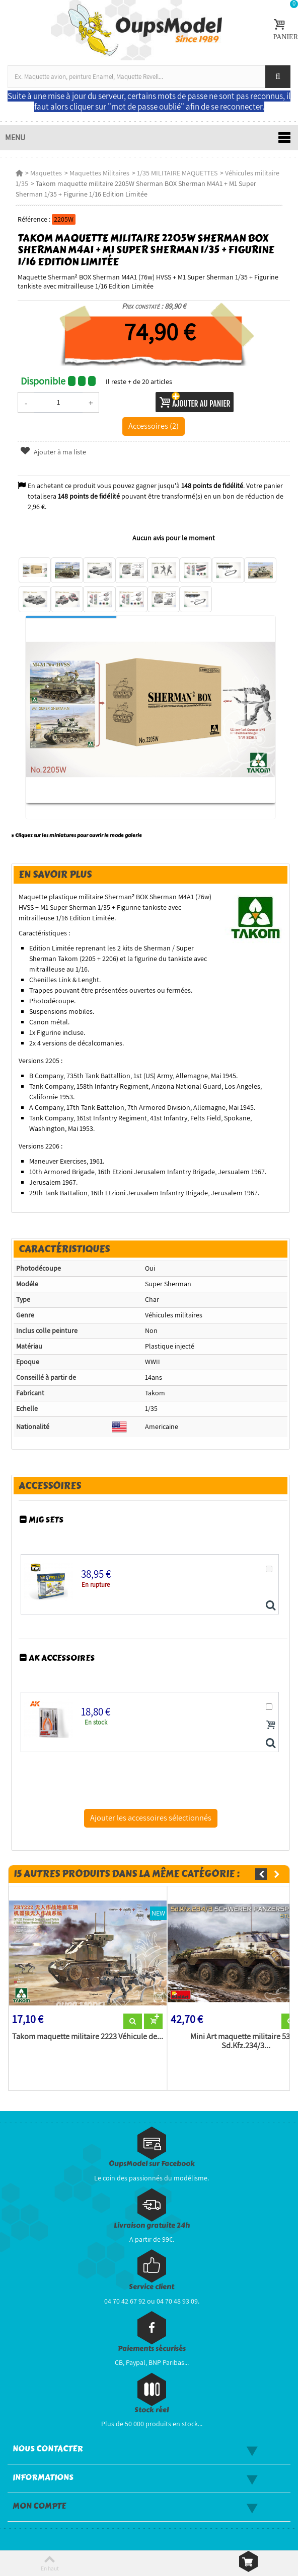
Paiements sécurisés (152, 2348)
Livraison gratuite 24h (152, 2225)
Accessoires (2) (153, 425)
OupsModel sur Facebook (152, 2163)
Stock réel (151, 2410)
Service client (151, 2286)
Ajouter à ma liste (53, 451)
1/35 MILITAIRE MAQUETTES (177, 172)
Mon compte (39, 2506)
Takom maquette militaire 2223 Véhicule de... (87, 2036)
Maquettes (46, 172)
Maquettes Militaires (99, 172)
